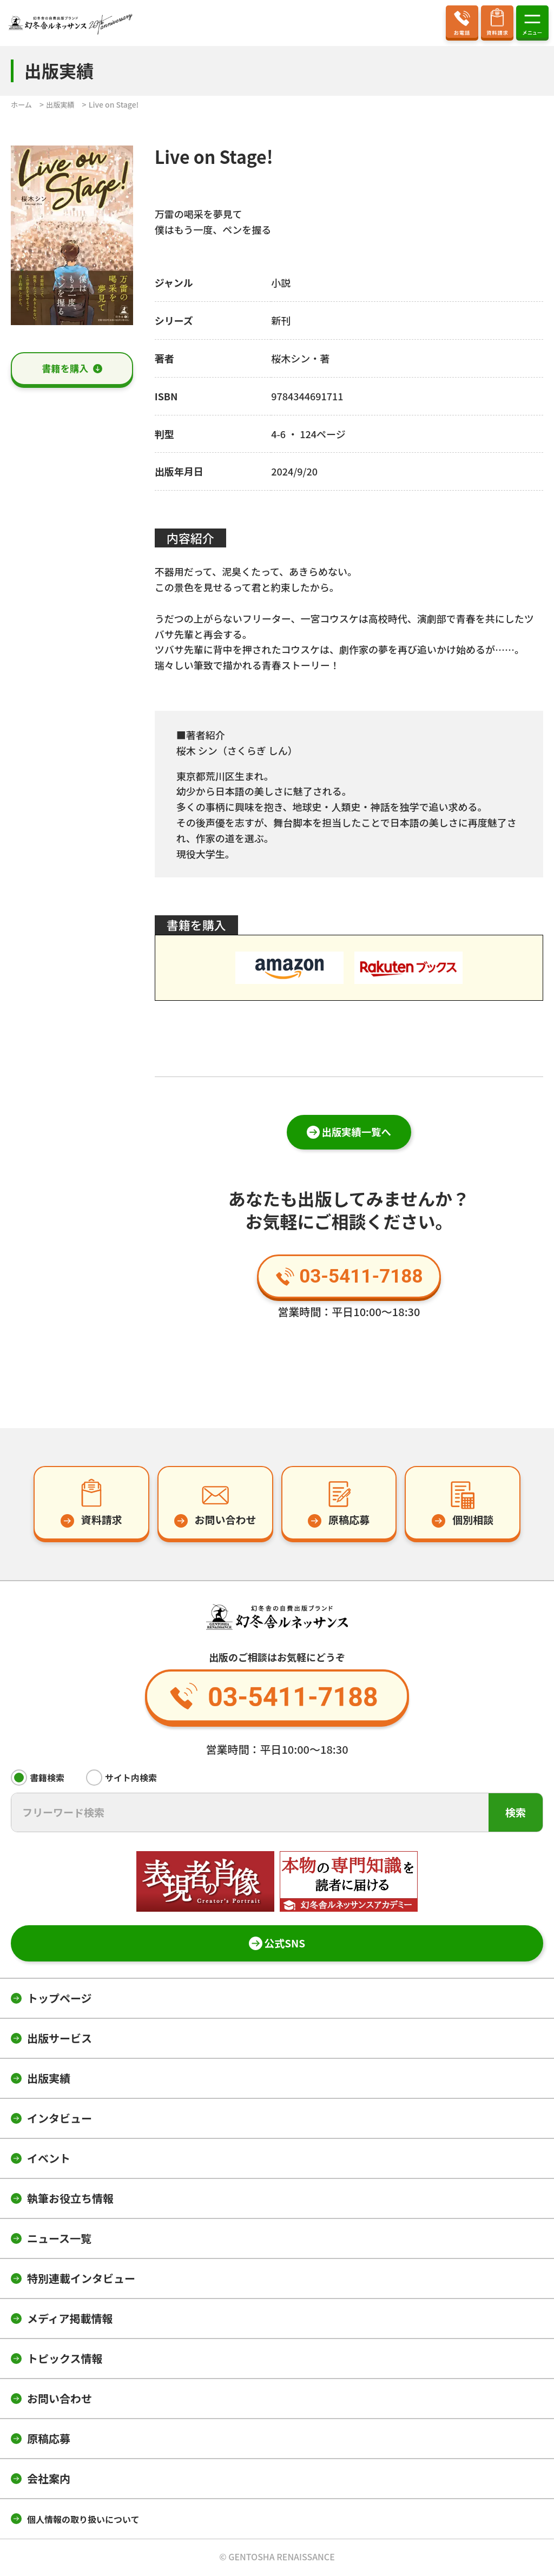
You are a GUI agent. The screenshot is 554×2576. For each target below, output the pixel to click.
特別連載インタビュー (81, 2280)
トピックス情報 (64, 2360)
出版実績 (48, 2080)
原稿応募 (48, 2440)
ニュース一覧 (59, 2240)
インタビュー (59, 2120)
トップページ (59, 1999)
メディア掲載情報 (70, 2320)
